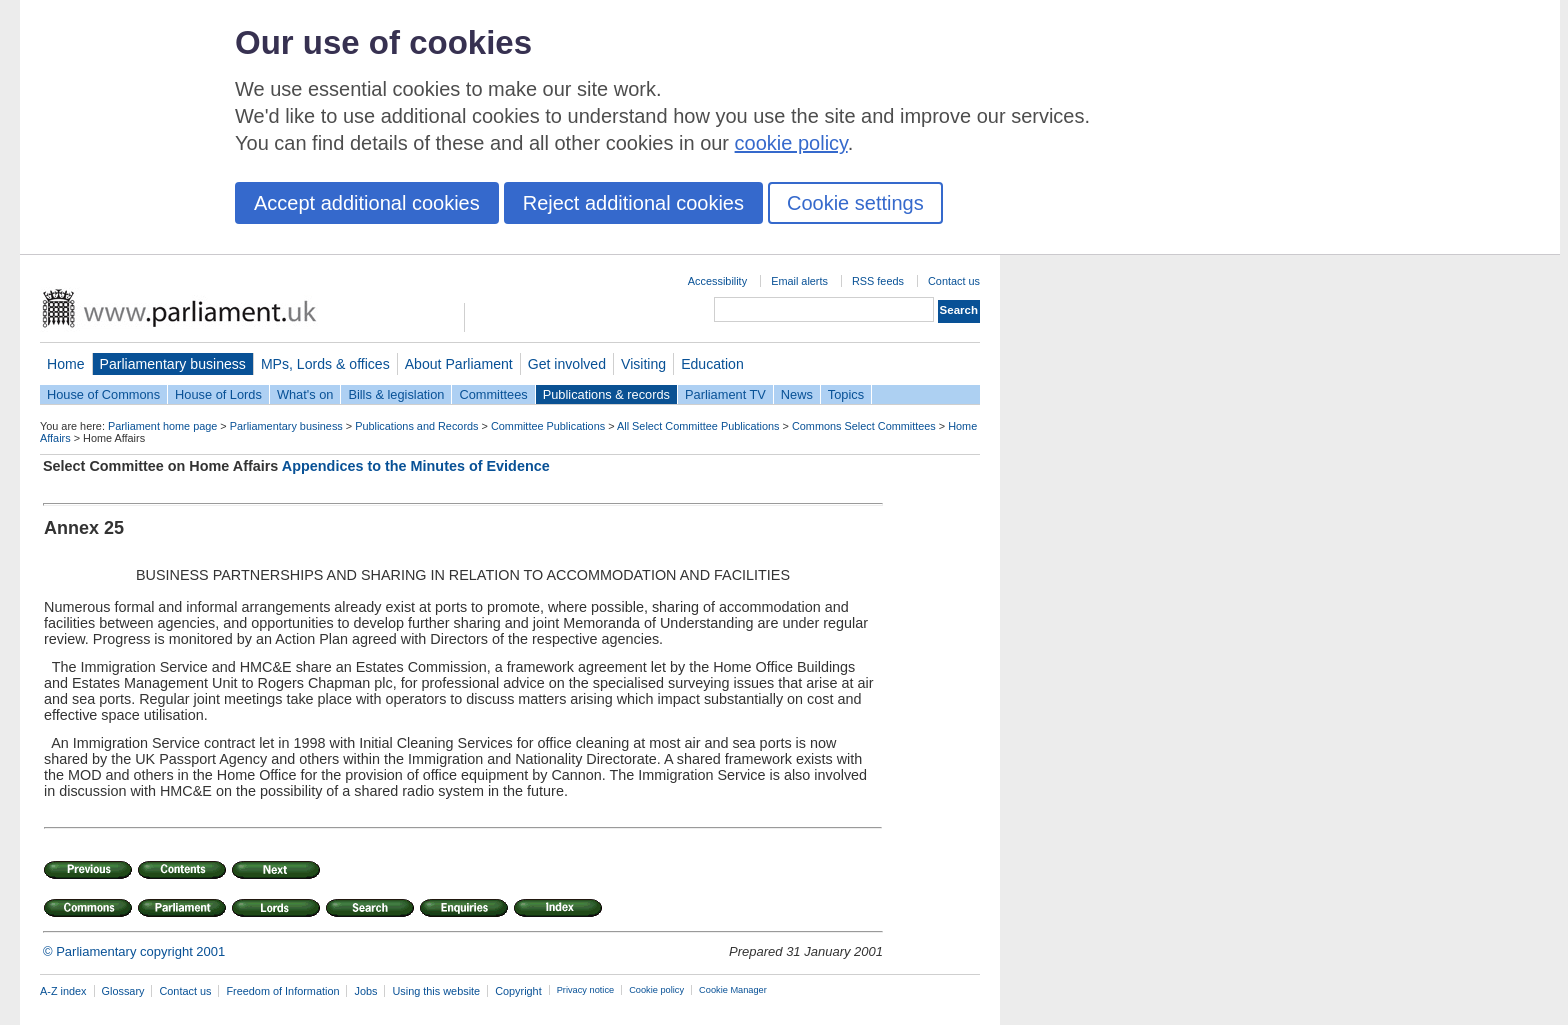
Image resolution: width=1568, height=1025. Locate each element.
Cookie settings (855, 203)
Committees (493, 394)
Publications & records (606, 394)
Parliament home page (162, 426)
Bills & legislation (396, 394)
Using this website (436, 991)
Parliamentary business (173, 364)
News (797, 394)
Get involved (567, 364)
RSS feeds (878, 281)
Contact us (954, 281)
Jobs (365, 991)
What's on (305, 394)
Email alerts (799, 281)
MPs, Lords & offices (325, 364)
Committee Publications (548, 426)
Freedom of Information (282, 991)
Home (66, 364)
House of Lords (218, 394)
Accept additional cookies (367, 203)
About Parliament (459, 364)
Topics (846, 394)
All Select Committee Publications (698, 426)
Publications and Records (416, 426)
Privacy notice (585, 990)
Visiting (643, 364)
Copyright (518, 991)
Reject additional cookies (633, 203)
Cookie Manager (733, 990)
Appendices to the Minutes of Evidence (416, 466)
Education (712, 364)
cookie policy (791, 143)
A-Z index (63, 991)
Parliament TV (725, 394)
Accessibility (717, 281)
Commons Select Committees (864, 426)
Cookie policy (656, 990)
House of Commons (103, 394)
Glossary (123, 991)
